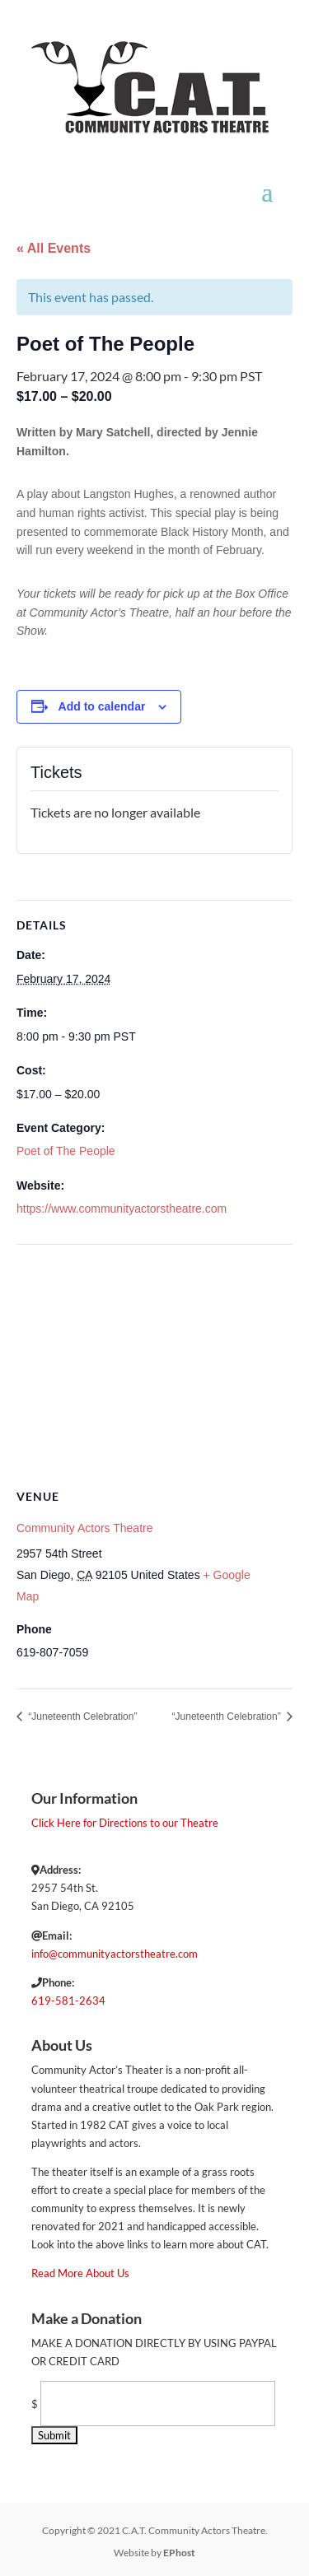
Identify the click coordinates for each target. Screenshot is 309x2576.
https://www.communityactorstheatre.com (121, 1208)
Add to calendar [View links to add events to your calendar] (102, 706)
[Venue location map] (154, 1364)
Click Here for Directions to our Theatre (124, 1822)
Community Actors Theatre (84, 1528)
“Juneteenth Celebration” (81, 1716)
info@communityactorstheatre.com (114, 1953)
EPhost (179, 2552)
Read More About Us (80, 2273)
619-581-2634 (68, 2000)
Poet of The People (65, 1151)
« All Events (53, 248)
